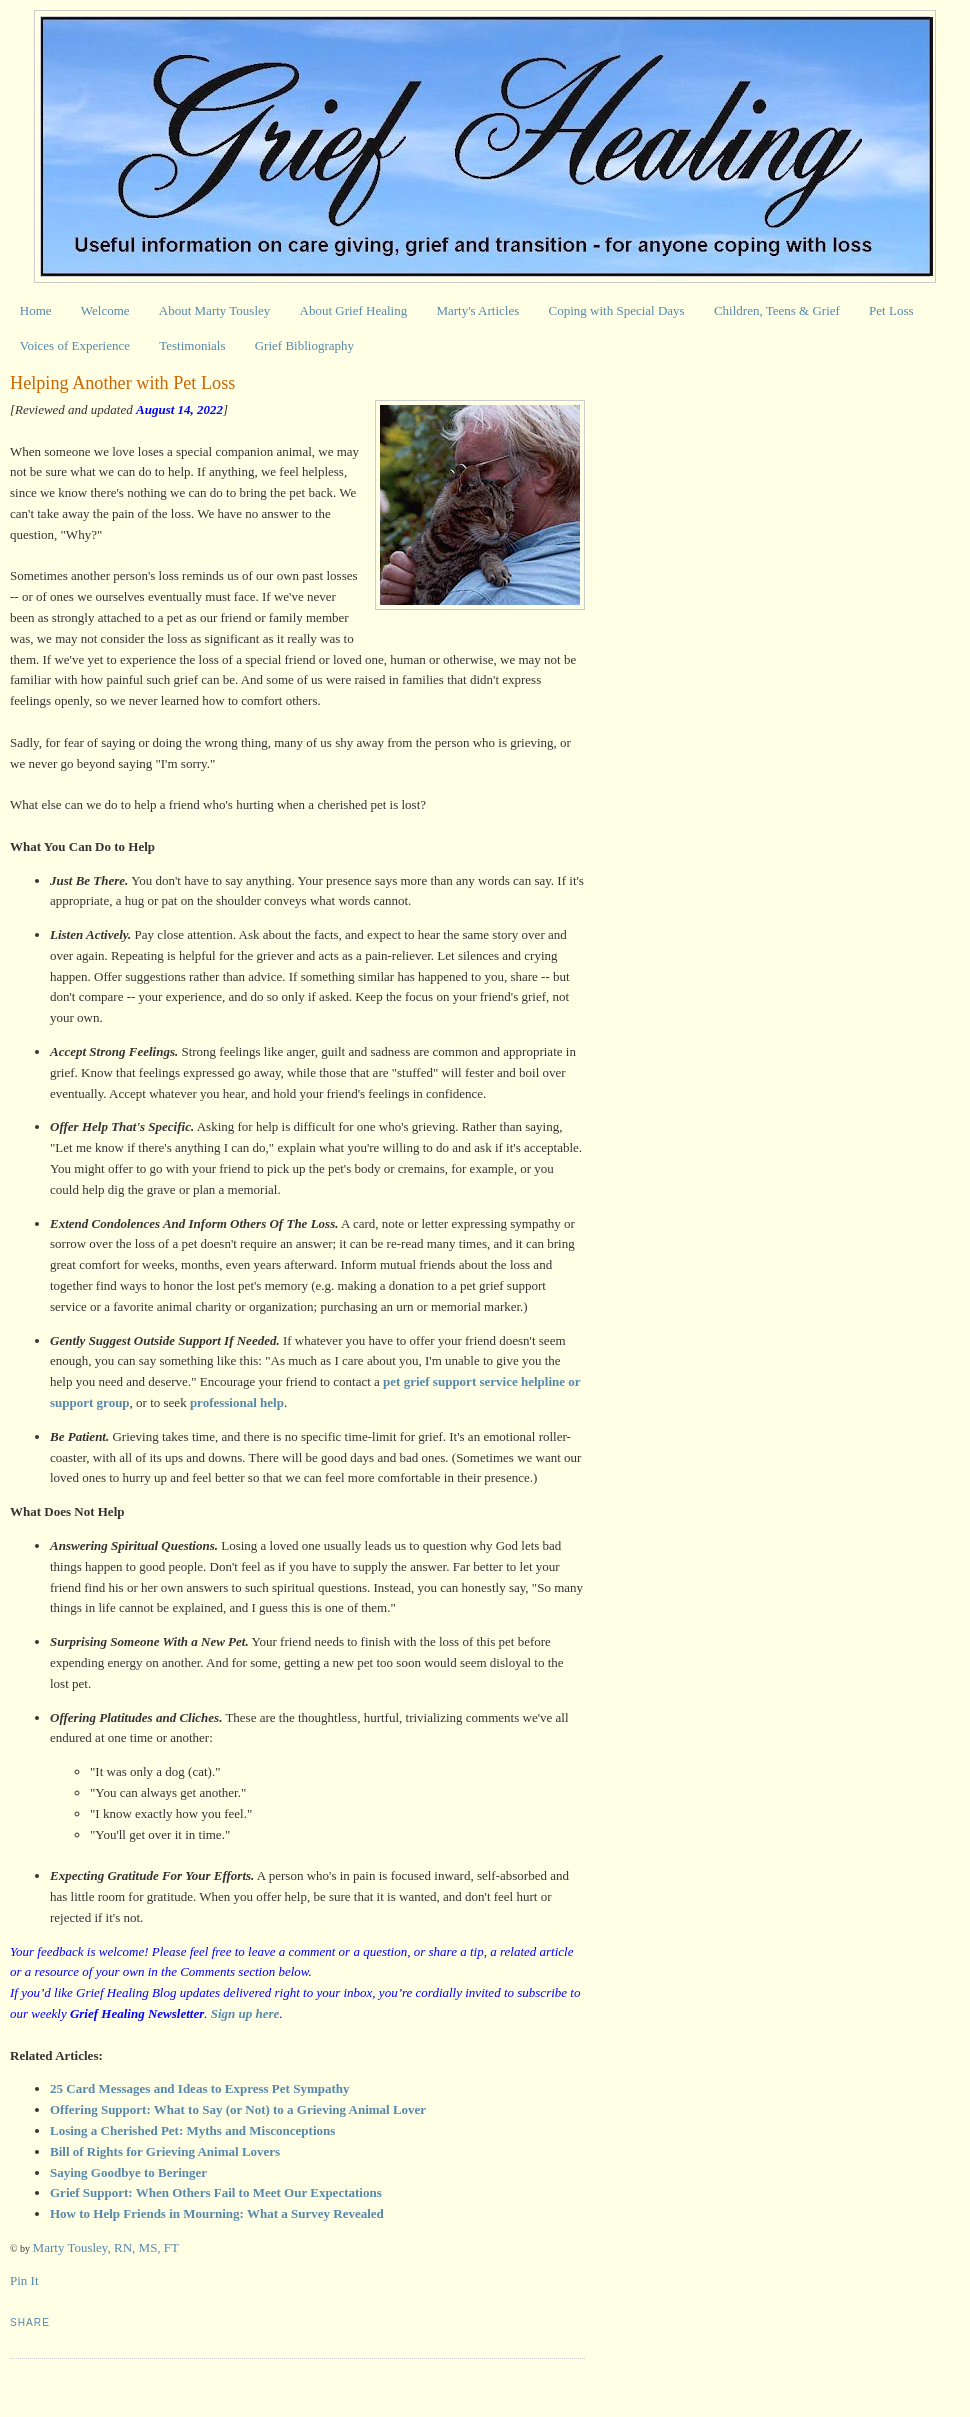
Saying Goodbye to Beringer (128, 2172)
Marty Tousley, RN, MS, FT (106, 2247)
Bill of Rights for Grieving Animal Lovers (165, 2151)
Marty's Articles (477, 310)
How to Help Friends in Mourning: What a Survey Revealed (217, 2213)
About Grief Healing (354, 310)
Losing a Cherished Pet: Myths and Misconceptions (192, 2130)
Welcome (105, 310)
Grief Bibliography (304, 345)
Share (30, 2322)
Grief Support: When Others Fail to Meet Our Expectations (216, 2192)
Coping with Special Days (617, 310)
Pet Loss (891, 310)
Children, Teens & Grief (777, 310)
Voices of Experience (75, 345)
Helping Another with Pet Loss (122, 383)
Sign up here (245, 2013)
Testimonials (192, 345)
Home (36, 310)
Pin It (24, 2280)
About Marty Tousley (215, 310)
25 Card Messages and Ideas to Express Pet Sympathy (200, 2088)
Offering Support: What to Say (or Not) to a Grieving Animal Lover (238, 2109)
